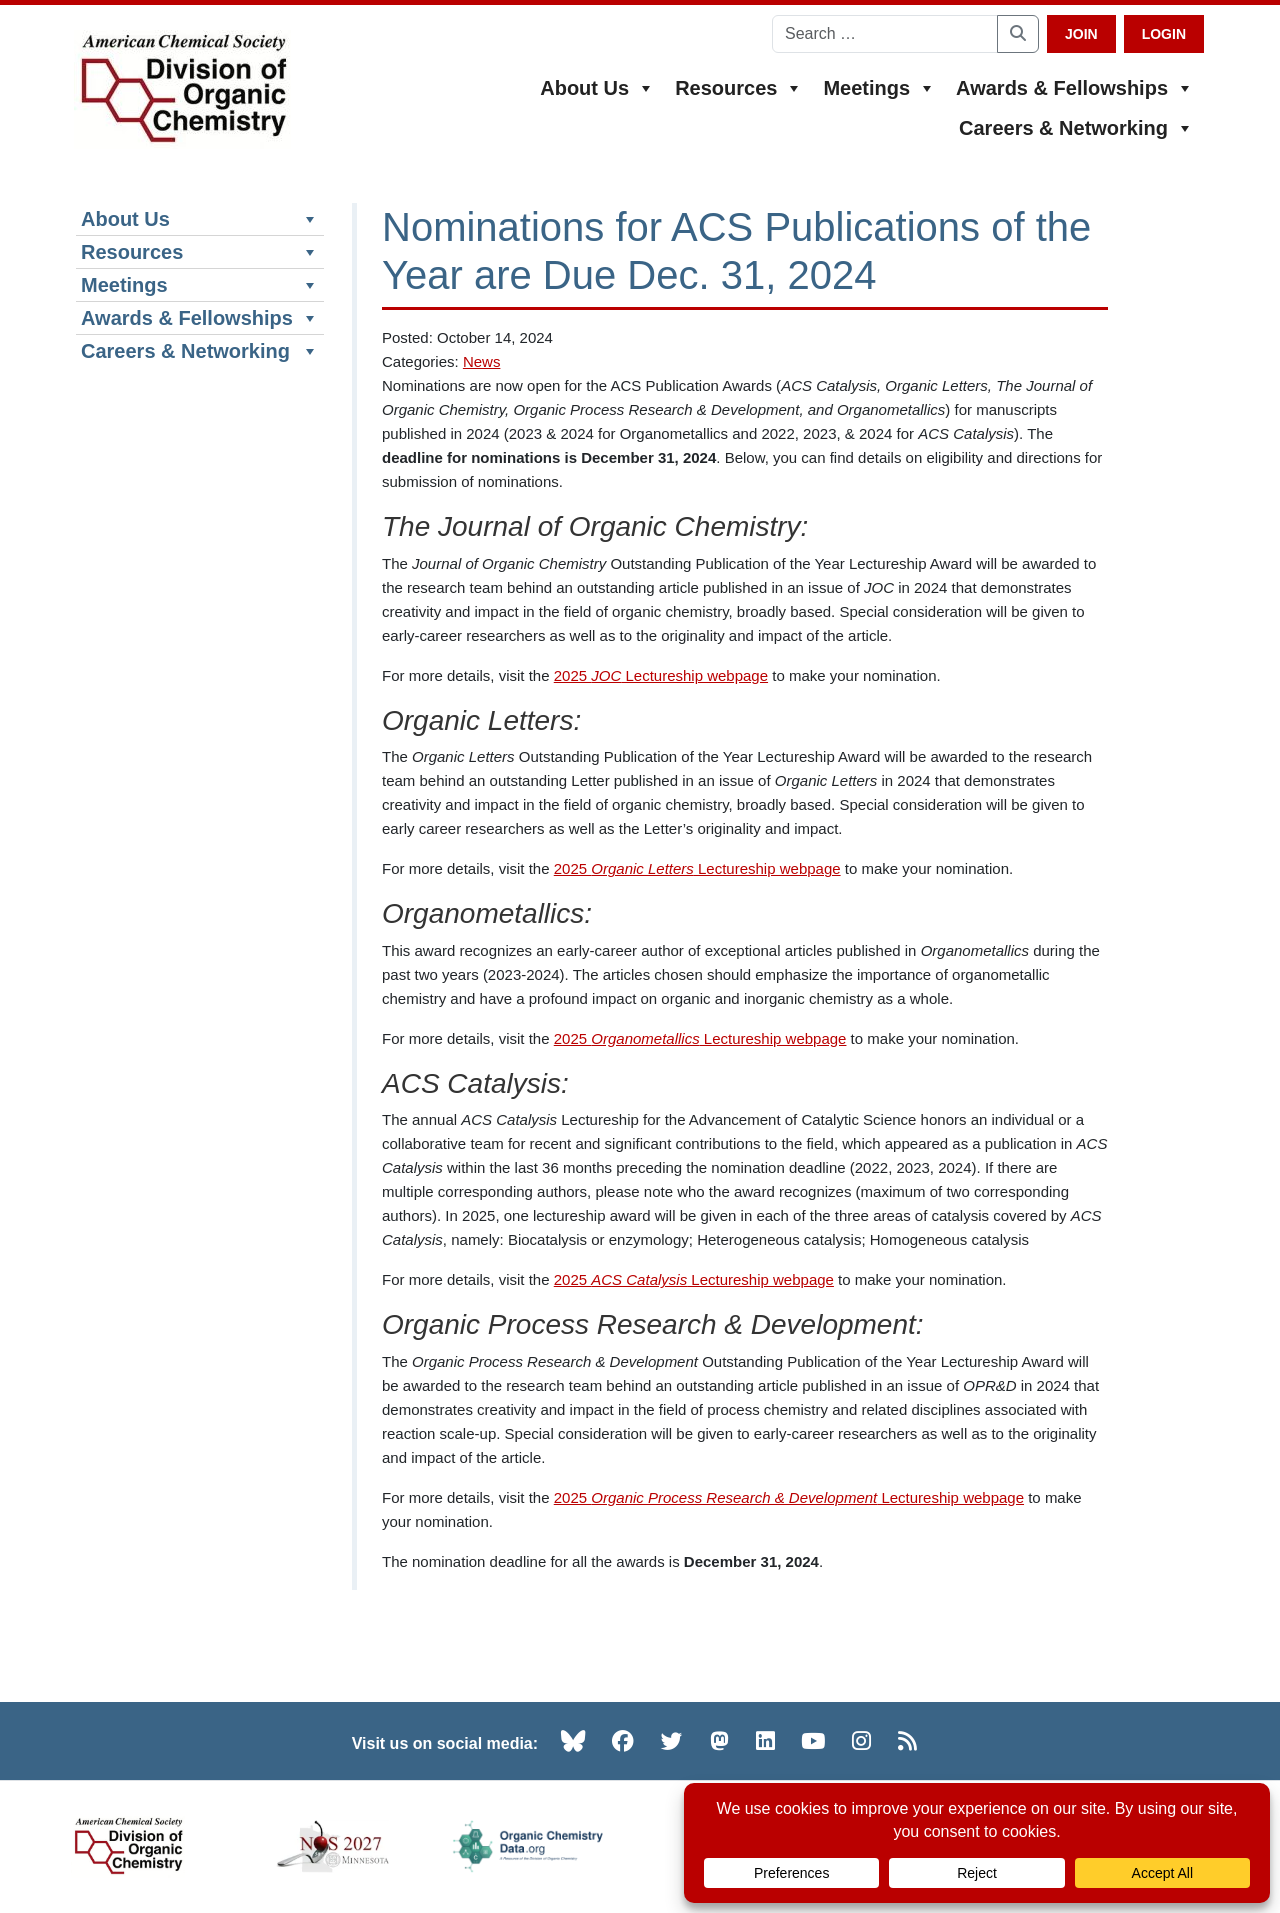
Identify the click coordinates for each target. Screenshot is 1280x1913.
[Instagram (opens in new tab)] (861, 1741)
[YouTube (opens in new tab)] (813, 1741)
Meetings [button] (879, 88)
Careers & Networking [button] (1076, 128)
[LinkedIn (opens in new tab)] (765, 1741)
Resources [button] (739, 88)
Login (1164, 34)
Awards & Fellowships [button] (1075, 88)
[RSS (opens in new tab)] (907, 1741)
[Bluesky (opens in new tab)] (573, 1741)
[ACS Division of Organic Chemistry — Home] (182, 89)
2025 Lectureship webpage (661, 675)
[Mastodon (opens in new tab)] (719, 1741)
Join (1081, 34)
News (482, 361)
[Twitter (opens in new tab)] (672, 1741)
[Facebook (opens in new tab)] (623, 1741)
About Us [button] (597, 88)
